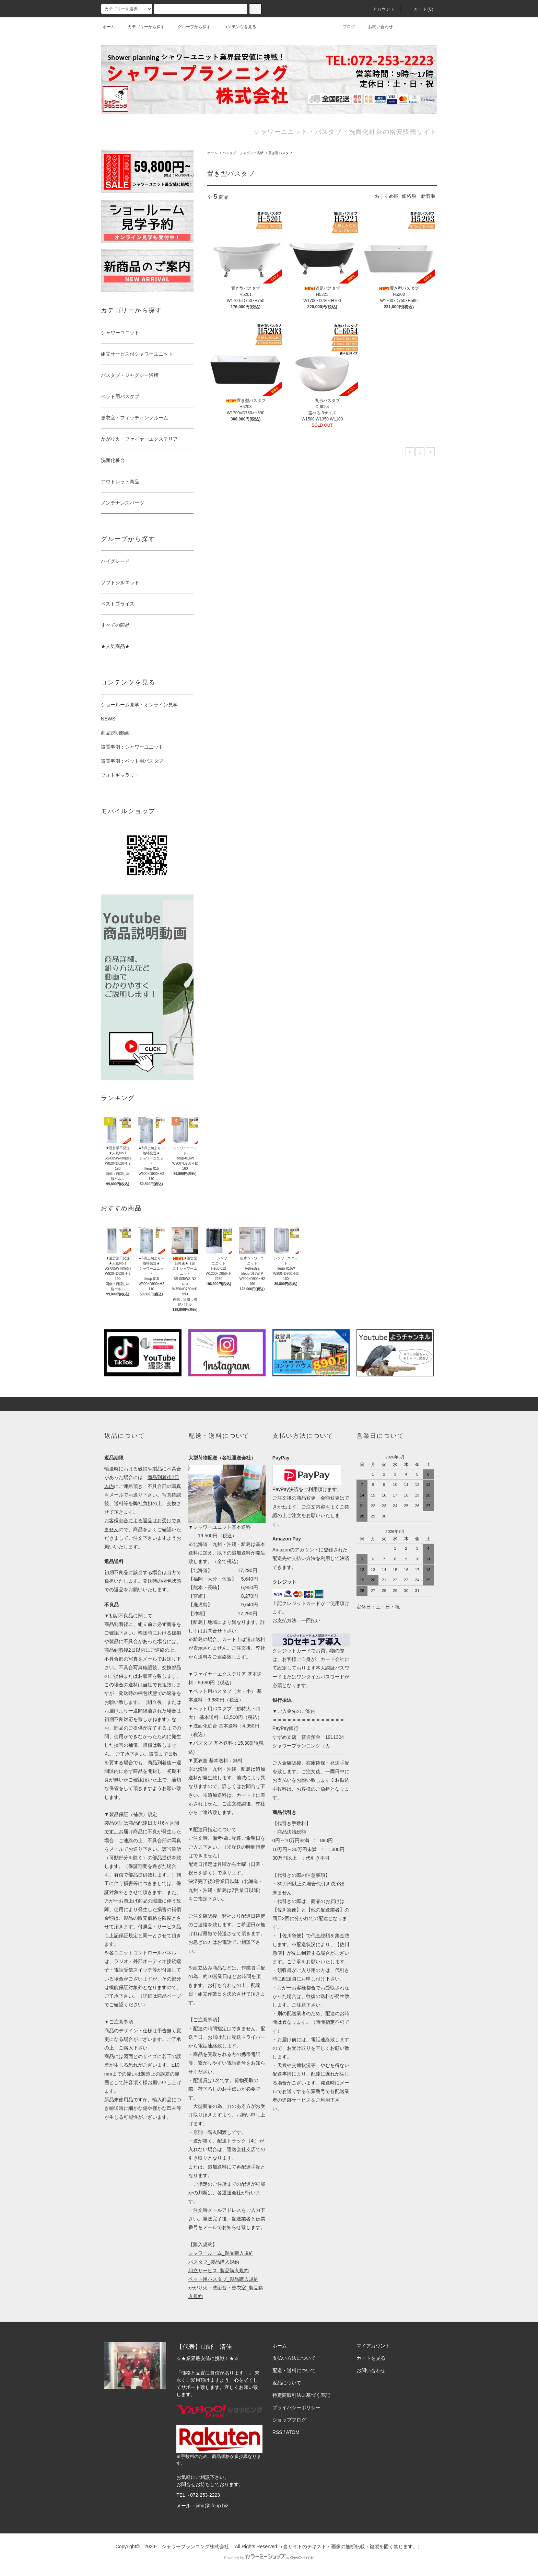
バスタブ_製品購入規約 (213, 2262)
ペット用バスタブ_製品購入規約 (223, 2279)
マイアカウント (373, 2345)
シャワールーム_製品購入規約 (221, 2253)
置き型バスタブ (280, 153)
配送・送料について (294, 2370)
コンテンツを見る (235, 26)
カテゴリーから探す (142, 26)
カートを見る (370, 2358)
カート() (420, 9)
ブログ (345, 26)
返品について (286, 2383)
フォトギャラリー (120, 775)
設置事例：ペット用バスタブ (132, 761)
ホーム (109, 26)
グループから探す (190, 26)
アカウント (379, 9)
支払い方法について (294, 2358)
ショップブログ (289, 2420)
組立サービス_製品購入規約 (218, 2270)
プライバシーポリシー (296, 2407)
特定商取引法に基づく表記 (301, 2395)
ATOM (293, 2432)
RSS (277, 2432)
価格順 (409, 196)
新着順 (428, 196)
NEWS (108, 718)
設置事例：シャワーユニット (132, 747)
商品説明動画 (115, 733)
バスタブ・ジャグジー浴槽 (243, 153)
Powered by (269, 2558)
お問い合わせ (376, 26)
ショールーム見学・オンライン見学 (139, 704)
